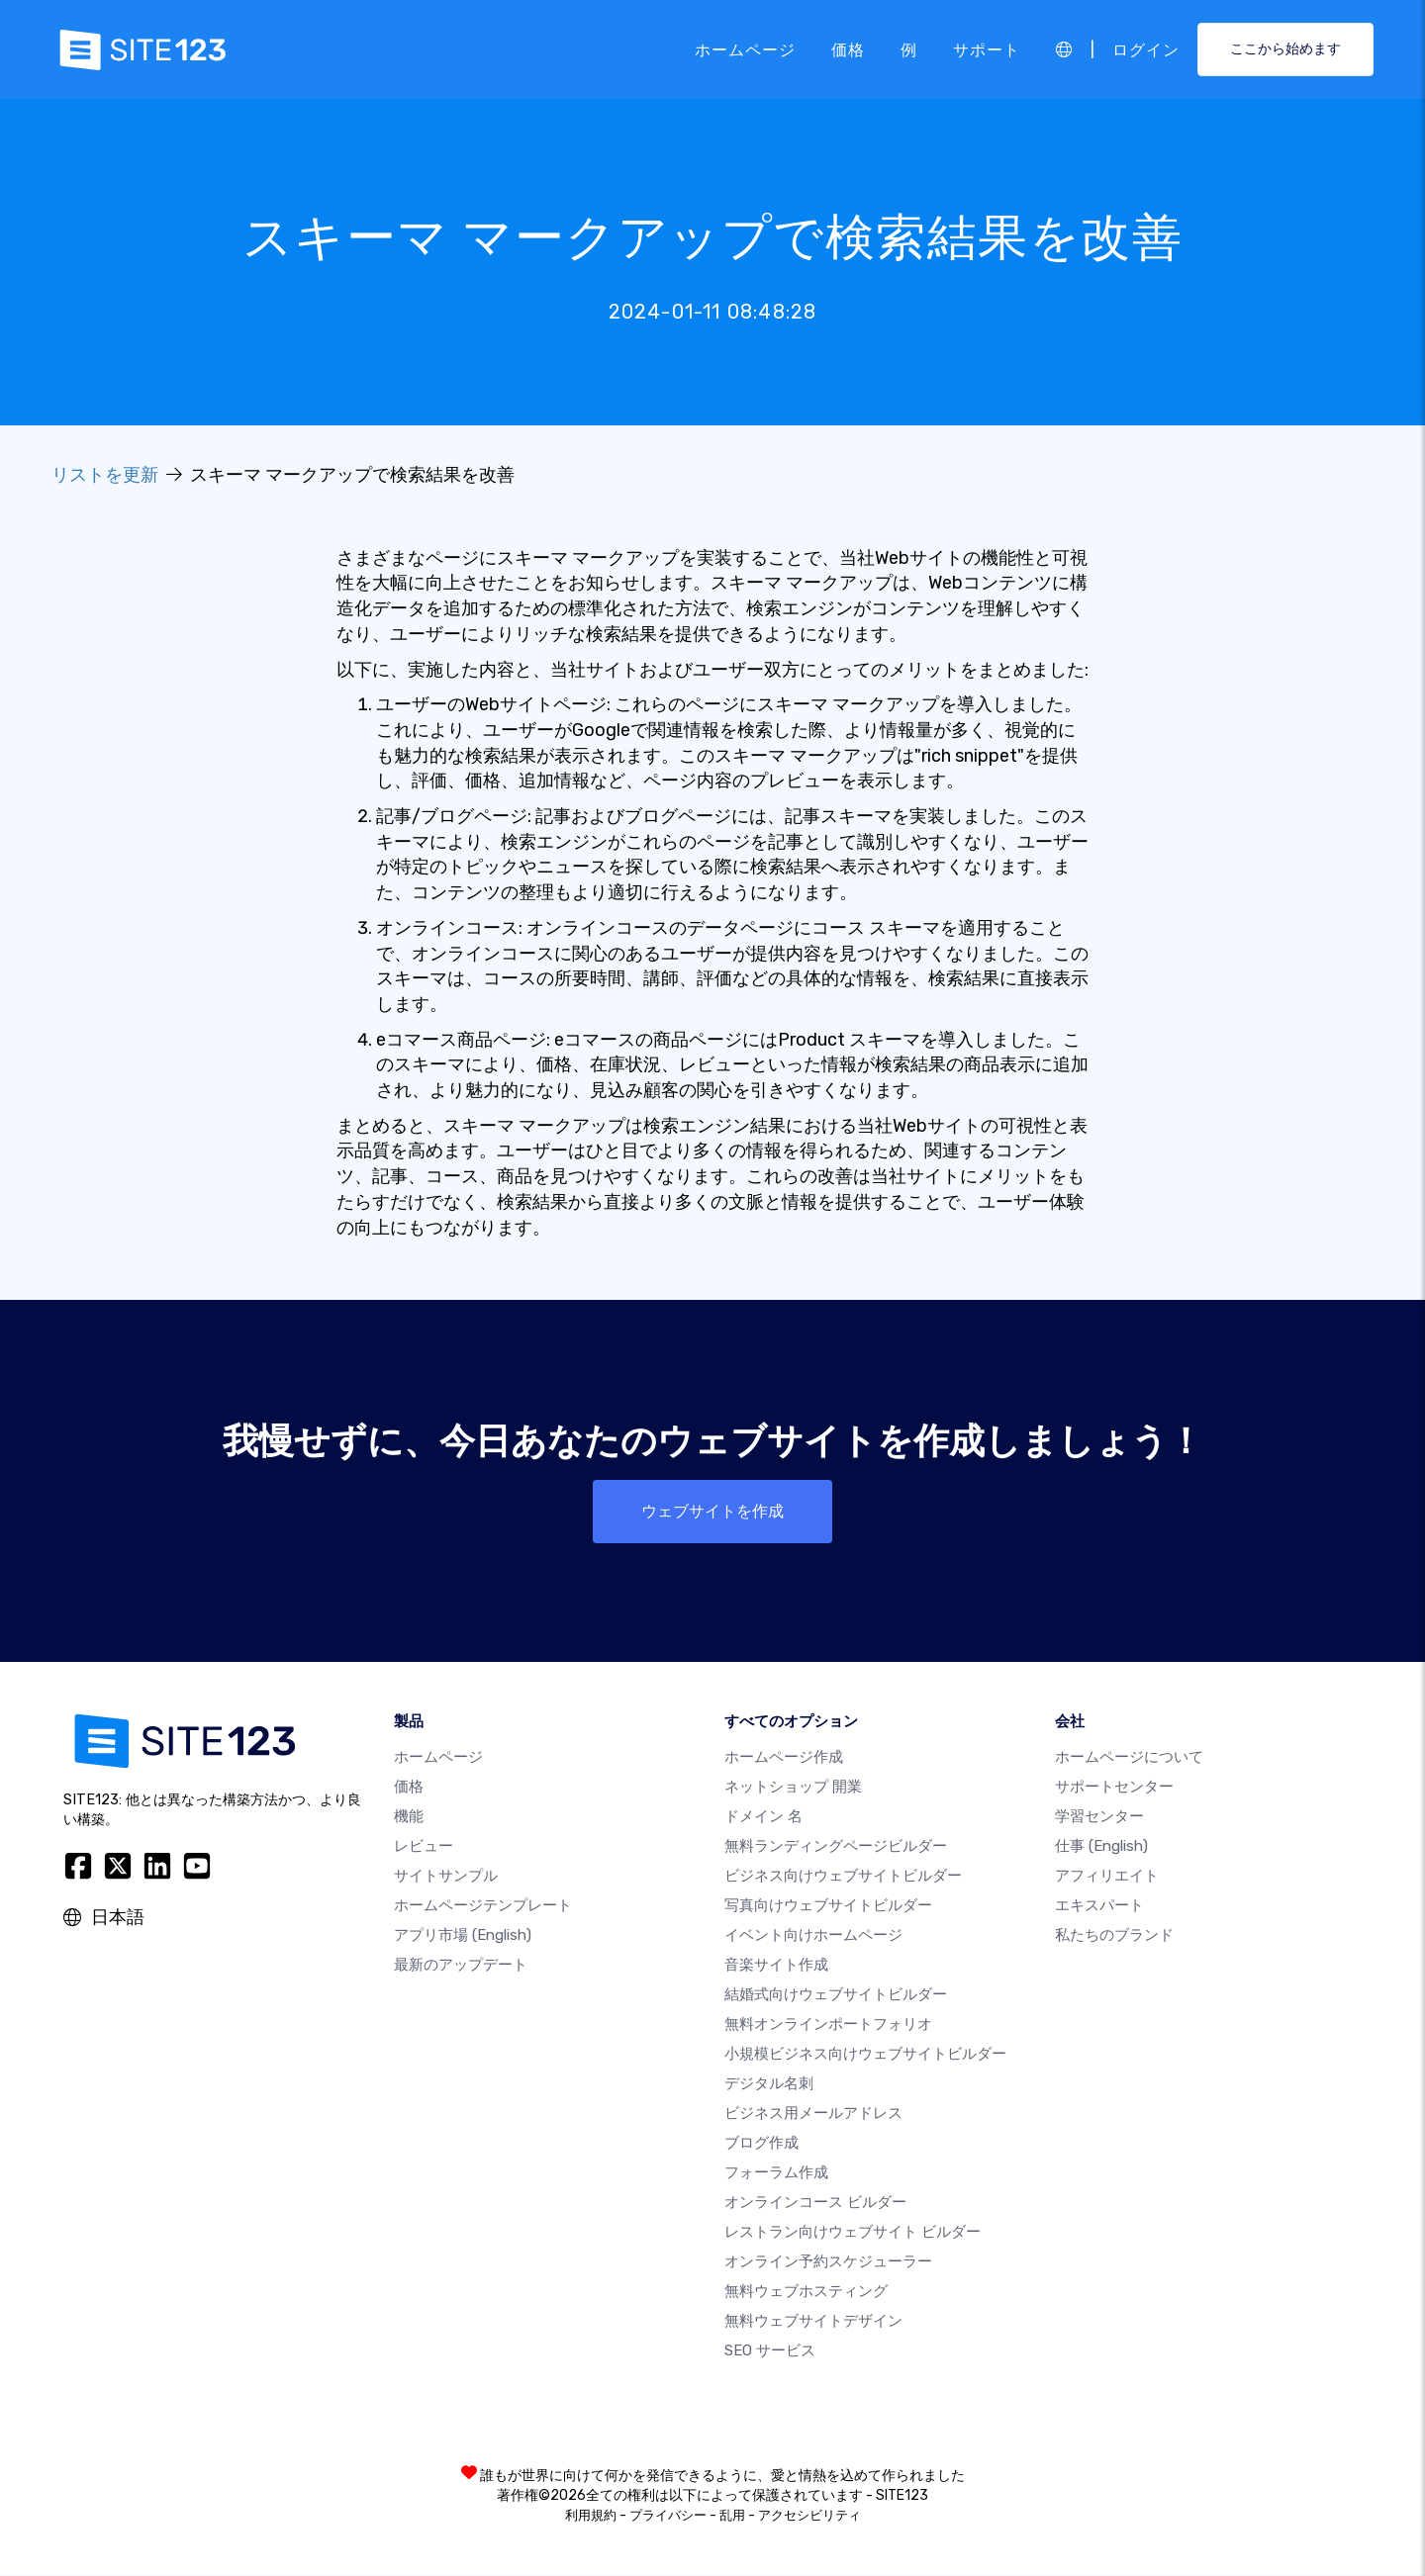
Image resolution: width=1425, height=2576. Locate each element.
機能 (409, 1817)
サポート (986, 49)
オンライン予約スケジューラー (828, 2262)
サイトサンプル (446, 1877)
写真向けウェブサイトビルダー (828, 1906)
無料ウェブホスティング (806, 2292)
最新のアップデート (460, 1966)
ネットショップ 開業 (793, 1787)
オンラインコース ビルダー (815, 2203)
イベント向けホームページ (813, 1936)
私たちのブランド (1114, 1936)
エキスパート (1099, 1906)
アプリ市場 (462, 1936)
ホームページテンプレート (483, 1906)
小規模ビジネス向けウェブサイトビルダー (865, 2055)
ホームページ (745, 49)
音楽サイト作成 (776, 1966)
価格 (848, 49)
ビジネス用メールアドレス (813, 2114)
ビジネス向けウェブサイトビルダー (843, 1877)
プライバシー (668, 2516)
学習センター (1099, 1817)
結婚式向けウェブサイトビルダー (835, 1995)
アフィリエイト (1107, 1877)
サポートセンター (1114, 1787)
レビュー (423, 1847)
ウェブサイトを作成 (712, 1511)
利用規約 (591, 2516)
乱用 (732, 2516)
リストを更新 (104, 475)
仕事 (1101, 1847)
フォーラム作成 (776, 2173)
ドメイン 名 (763, 1817)
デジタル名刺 (768, 2084)
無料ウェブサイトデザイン (813, 2322)
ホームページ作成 (783, 1758)
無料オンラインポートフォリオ (828, 2025)
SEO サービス (769, 2351)
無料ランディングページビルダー (835, 1847)
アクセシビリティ (809, 2516)
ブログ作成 (761, 2144)
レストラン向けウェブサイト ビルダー (852, 2233)
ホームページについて (1129, 1758)
